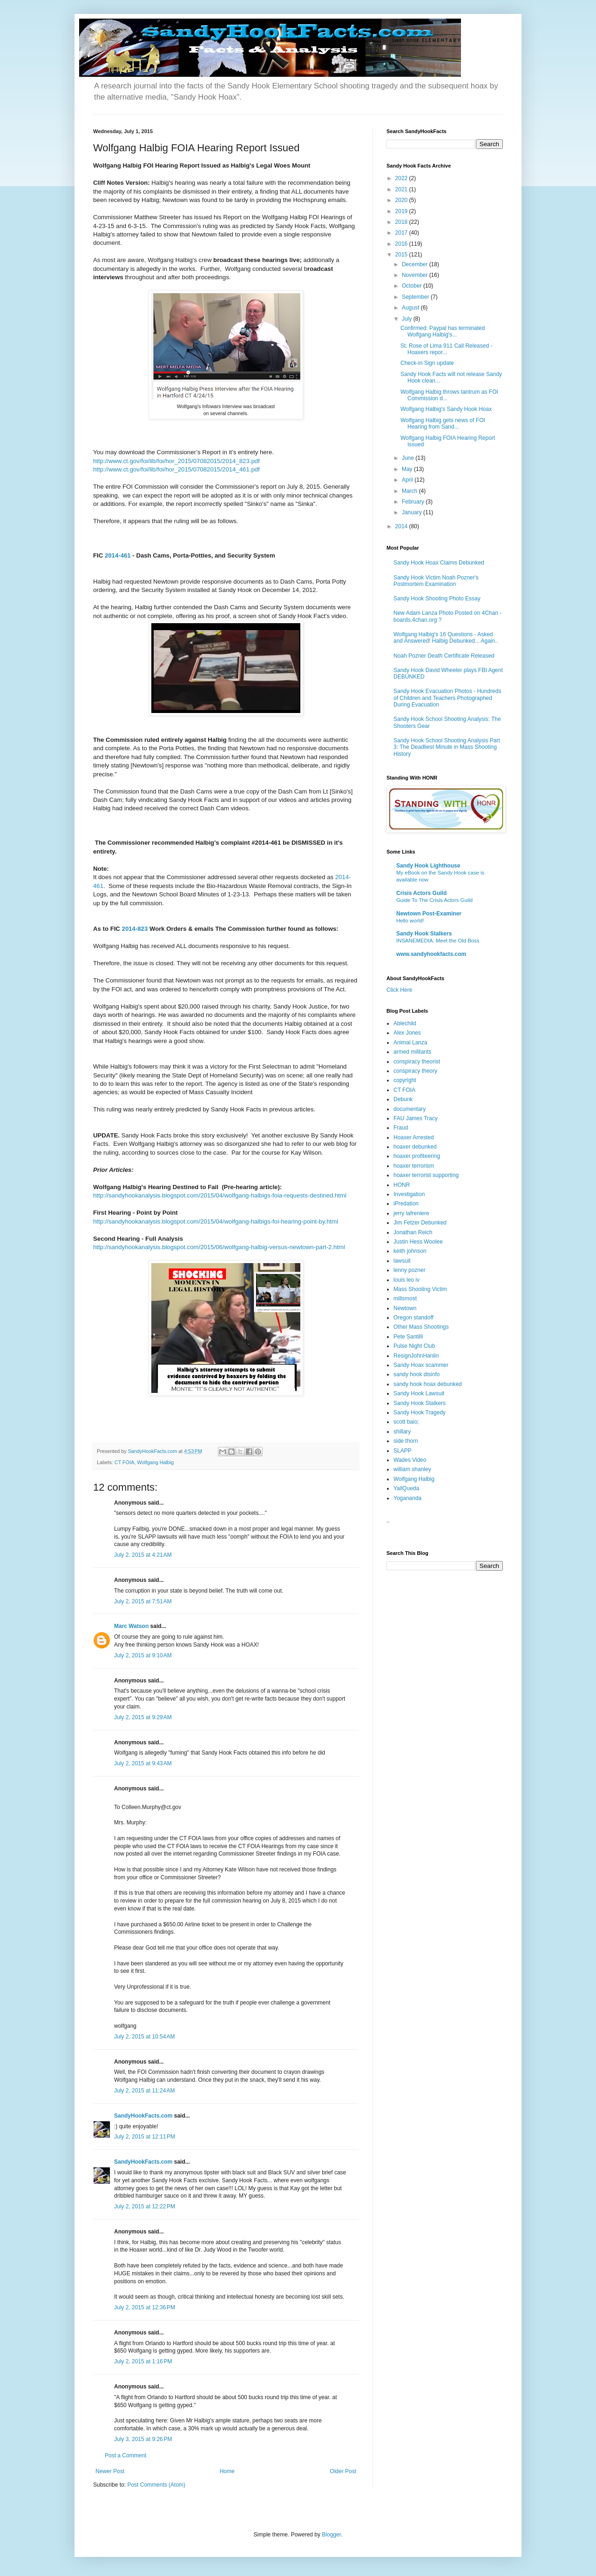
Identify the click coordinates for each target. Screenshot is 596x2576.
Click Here (399, 990)
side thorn (405, 1441)
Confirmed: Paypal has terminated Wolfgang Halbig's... (442, 331)
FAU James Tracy (415, 1118)
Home (227, 2471)
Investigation (409, 1194)
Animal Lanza (410, 1042)
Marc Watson (131, 1626)
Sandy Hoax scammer (420, 1365)
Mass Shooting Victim (420, 1289)
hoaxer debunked (415, 1146)
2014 (402, 526)
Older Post (343, 2471)
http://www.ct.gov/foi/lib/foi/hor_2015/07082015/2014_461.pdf (176, 469)
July (407, 319)
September (416, 297)
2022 (402, 178)
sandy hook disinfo (416, 1374)
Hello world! (410, 920)
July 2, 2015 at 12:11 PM (144, 2136)
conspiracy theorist (416, 1061)
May (408, 469)
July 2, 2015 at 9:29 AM (143, 1717)
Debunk (403, 1099)
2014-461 (118, 555)
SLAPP (402, 1450)
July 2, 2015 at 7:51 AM (143, 1601)
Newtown (404, 1308)
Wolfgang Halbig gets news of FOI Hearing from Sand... (442, 423)
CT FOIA (124, 1462)
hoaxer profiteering (416, 1156)
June (408, 458)
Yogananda (407, 1498)
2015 (402, 254)
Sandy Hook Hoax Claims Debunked (438, 562)
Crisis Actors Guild (421, 893)
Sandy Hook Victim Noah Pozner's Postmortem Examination (436, 580)
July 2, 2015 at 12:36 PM (144, 2307)
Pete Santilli (408, 1336)
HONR (401, 1185)
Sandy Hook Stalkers (424, 933)
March (410, 491)
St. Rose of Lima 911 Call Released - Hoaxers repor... (446, 349)
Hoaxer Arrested (413, 1137)
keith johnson (410, 1251)
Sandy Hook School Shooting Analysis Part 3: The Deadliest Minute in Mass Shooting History (446, 747)
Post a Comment (125, 2455)
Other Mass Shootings (421, 1327)
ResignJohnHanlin (416, 1355)
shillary (402, 1431)
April (408, 480)
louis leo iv (406, 1280)
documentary (409, 1109)
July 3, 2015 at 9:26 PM (143, 2439)
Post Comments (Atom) (156, 2485)
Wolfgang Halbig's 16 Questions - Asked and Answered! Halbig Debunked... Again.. (445, 637)
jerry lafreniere (411, 1213)
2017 (402, 232)
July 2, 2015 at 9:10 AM (143, 1655)
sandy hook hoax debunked (427, 1384)
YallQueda (406, 1488)
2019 (402, 211)
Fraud (400, 1127)
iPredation (406, 1203)
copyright (404, 1080)
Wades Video (410, 1460)
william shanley (412, 1469)
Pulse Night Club (414, 1346)
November (415, 275)
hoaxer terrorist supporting (426, 1175)
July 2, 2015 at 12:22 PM (144, 2206)
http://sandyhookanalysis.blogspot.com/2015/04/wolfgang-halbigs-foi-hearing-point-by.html (215, 1221)
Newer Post (109, 2471)
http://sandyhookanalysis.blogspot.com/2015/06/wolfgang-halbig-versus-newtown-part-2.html (219, 1247)
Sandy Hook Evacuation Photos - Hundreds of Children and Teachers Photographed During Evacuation (447, 698)
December (415, 264)
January (412, 512)
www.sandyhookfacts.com (431, 954)
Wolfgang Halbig (155, 1462)
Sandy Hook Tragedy (419, 1412)
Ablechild (404, 1023)
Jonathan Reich (412, 1232)
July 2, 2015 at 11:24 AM (144, 2090)
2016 (402, 244)
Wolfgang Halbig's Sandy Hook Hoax (446, 409)
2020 (402, 200)
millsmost (405, 1298)
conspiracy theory (415, 1071)
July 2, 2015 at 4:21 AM (143, 1555)
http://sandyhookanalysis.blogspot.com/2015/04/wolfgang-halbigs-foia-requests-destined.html (219, 1195)
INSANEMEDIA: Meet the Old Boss (438, 940)
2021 (402, 189)
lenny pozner (409, 1270)
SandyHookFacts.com (143, 2115)
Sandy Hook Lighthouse (428, 865)
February (414, 501)
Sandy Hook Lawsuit (418, 1393)
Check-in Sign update (427, 363)
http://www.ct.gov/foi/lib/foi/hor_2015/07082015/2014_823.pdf (176, 460)
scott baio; (406, 1422)
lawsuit (402, 1261)
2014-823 (135, 928)
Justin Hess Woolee (418, 1241)
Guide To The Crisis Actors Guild (434, 900)
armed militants (412, 1052)
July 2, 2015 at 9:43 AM (143, 1763)
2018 (402, 222)
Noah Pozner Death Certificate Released (443, 655)
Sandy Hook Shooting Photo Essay (437, 598)
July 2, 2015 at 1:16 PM (143, 2361)
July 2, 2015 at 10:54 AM (144, 2036)
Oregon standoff (413, 1317)
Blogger (331, 2534)
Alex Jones (407, 1032)
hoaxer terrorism (413, 1166)
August (411, 307)
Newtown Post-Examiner (428, 913)
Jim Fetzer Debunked (420, 1222)
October (412, 285)
